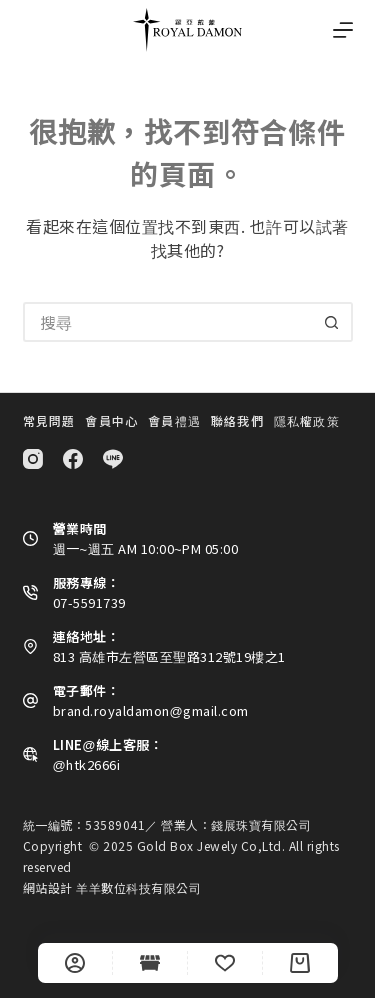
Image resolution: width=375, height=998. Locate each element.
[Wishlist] (225, 963)
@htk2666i (87, 764)
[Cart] (300, 963)
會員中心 (111, 421)
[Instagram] (33, 459)
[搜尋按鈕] (333, 322)
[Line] (113, 459)
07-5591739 (89, 602)
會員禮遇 (174, 421)
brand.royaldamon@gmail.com (151, 710)
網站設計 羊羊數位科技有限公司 (112, 887)
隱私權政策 (307, 421)
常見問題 (49, 421)
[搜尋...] (168, 322)
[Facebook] (73, 459)
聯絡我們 (237, 421)
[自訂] (75, 963)
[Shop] (150, 963)
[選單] (343, 30)
